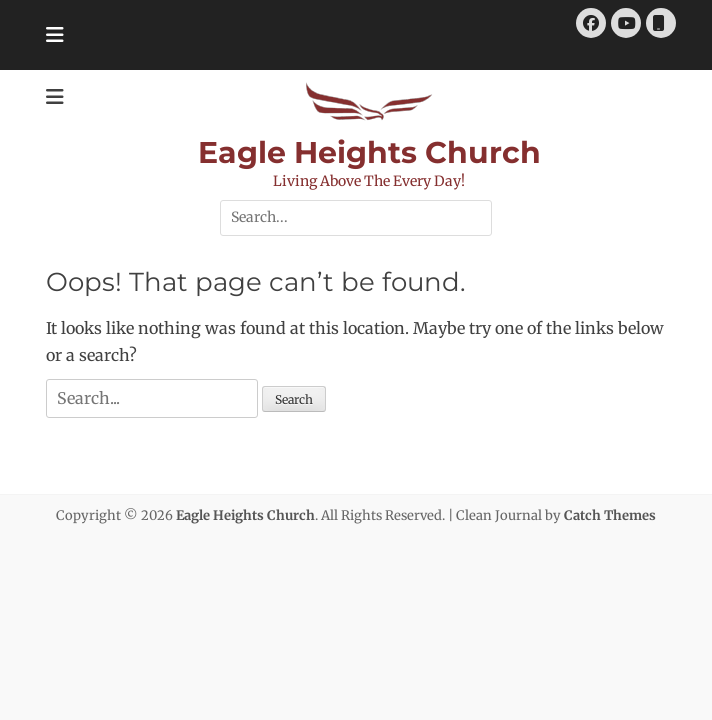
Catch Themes (610, 515)
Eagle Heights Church (369, 152)
